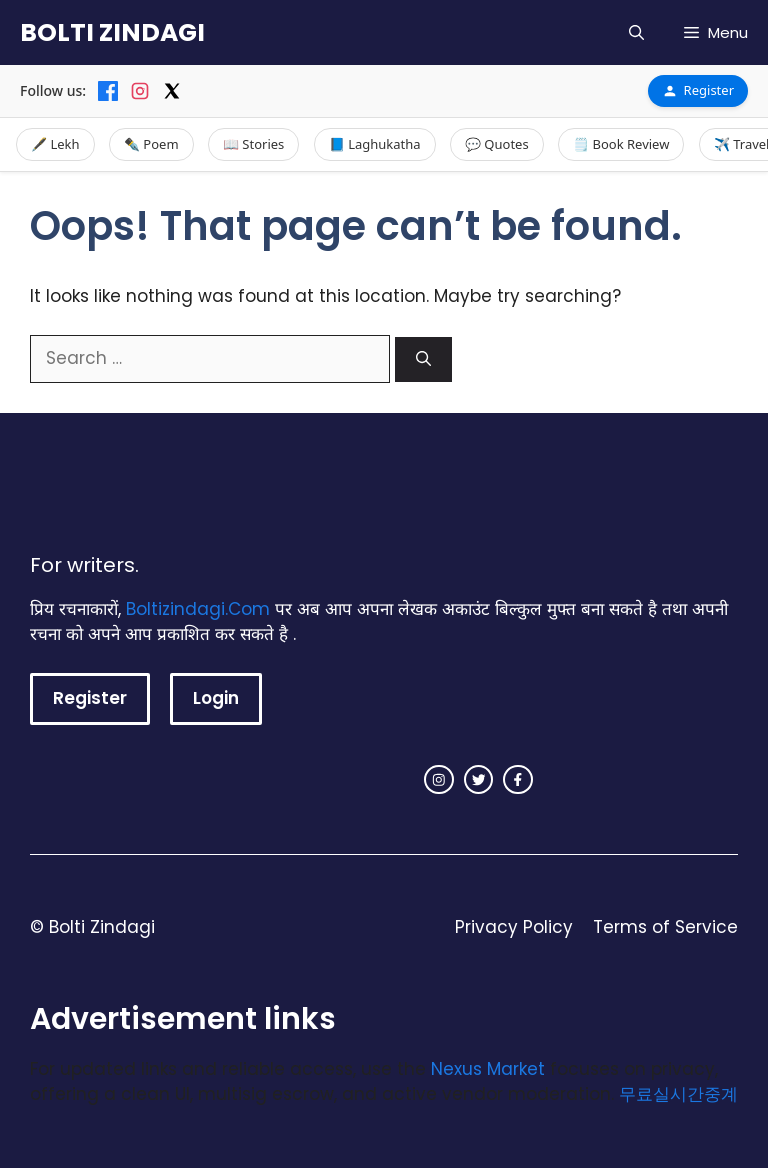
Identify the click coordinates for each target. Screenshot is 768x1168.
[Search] (423, 359)
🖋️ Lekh (55, 144)
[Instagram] (140, 91)
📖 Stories (253, 144)
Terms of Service (665, 927)
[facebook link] (518, 780)
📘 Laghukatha (375, 144)
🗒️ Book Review (621, 144)
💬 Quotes (497, 144)
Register (698, 90)
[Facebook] (108, 91)
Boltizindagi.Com (198, 609)
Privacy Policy (514, 927)
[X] (172, 91)
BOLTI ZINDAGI (112, 32)
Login (216, 698)
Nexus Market (488, 1069)
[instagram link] (439, 780)
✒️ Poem (151, 144)
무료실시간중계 (678, 1094)
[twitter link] (479, 780)
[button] (636, 32)
